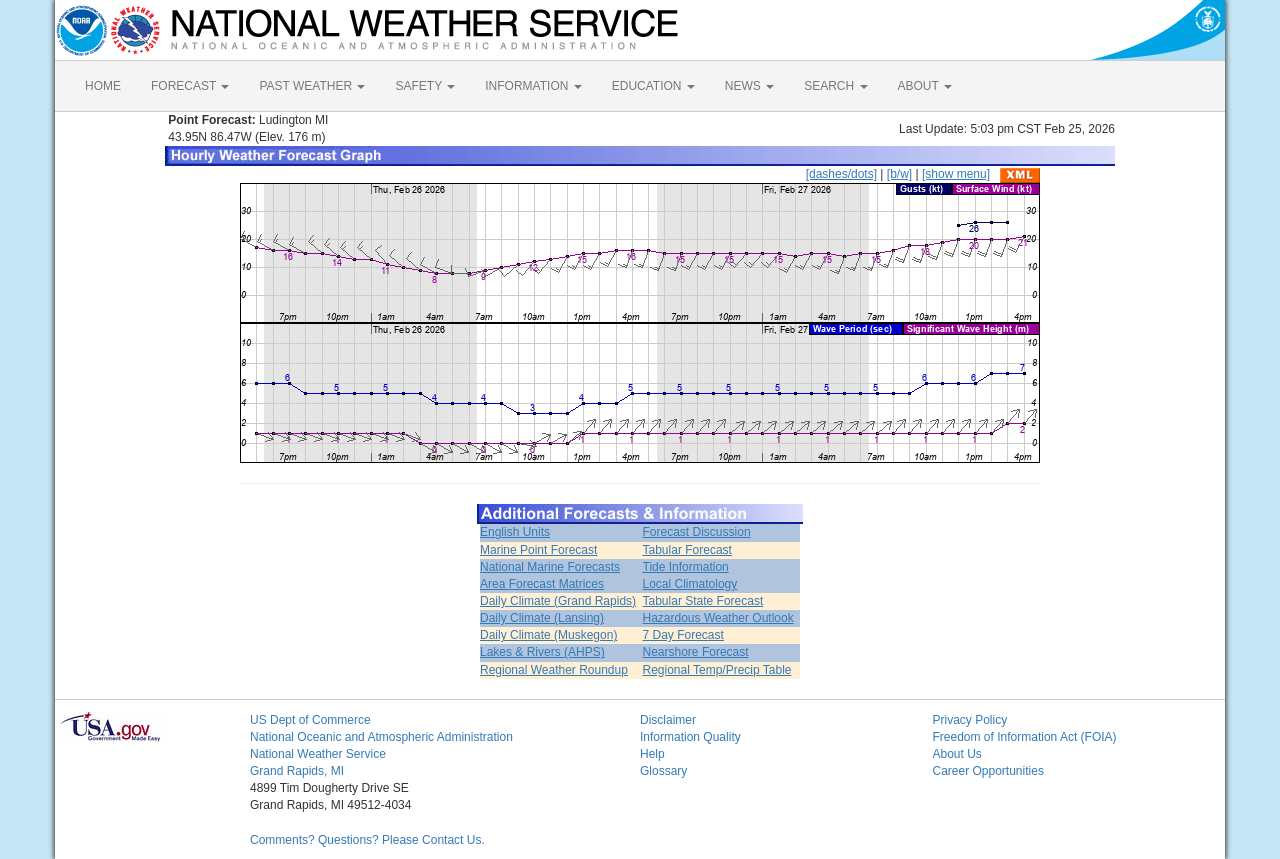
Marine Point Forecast (538, 550)
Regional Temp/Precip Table (717, 670)
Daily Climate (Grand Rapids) (558, 601)
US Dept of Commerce (310, 720)
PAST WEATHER (312, 86)
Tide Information (686, 567)
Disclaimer (668, 720)
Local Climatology (690, 584)
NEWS (749, 86)
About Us (957, 754)
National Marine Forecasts (550, 567)
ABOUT (925, 86)
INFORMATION (533, 86)
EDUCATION (653, 86)
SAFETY (425, 86)
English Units (515, 532)
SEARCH (835, 86)
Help (652, 754)
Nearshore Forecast (696, 652)
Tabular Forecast (687, 550)
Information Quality (690, 737)
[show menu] (956, 174)
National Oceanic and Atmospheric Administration (381, 737)
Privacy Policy (970, 720)
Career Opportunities (988, 771)
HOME (103, 86)
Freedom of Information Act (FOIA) (1025, 737)
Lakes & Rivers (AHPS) (542, 652)
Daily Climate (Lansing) (542, 618)
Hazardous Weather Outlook (718, 618)
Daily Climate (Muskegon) (548, 635)
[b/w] (899, 174)
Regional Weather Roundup (554, 670)
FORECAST (190, 86)
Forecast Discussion (697, 532)
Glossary (663, 771)
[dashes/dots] (841, 174)
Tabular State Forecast (703, 601)
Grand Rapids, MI (297, 771)
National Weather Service (318, 754)
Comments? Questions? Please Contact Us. (367, 840)
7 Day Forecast (683, 635)
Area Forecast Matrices (542, 584)
